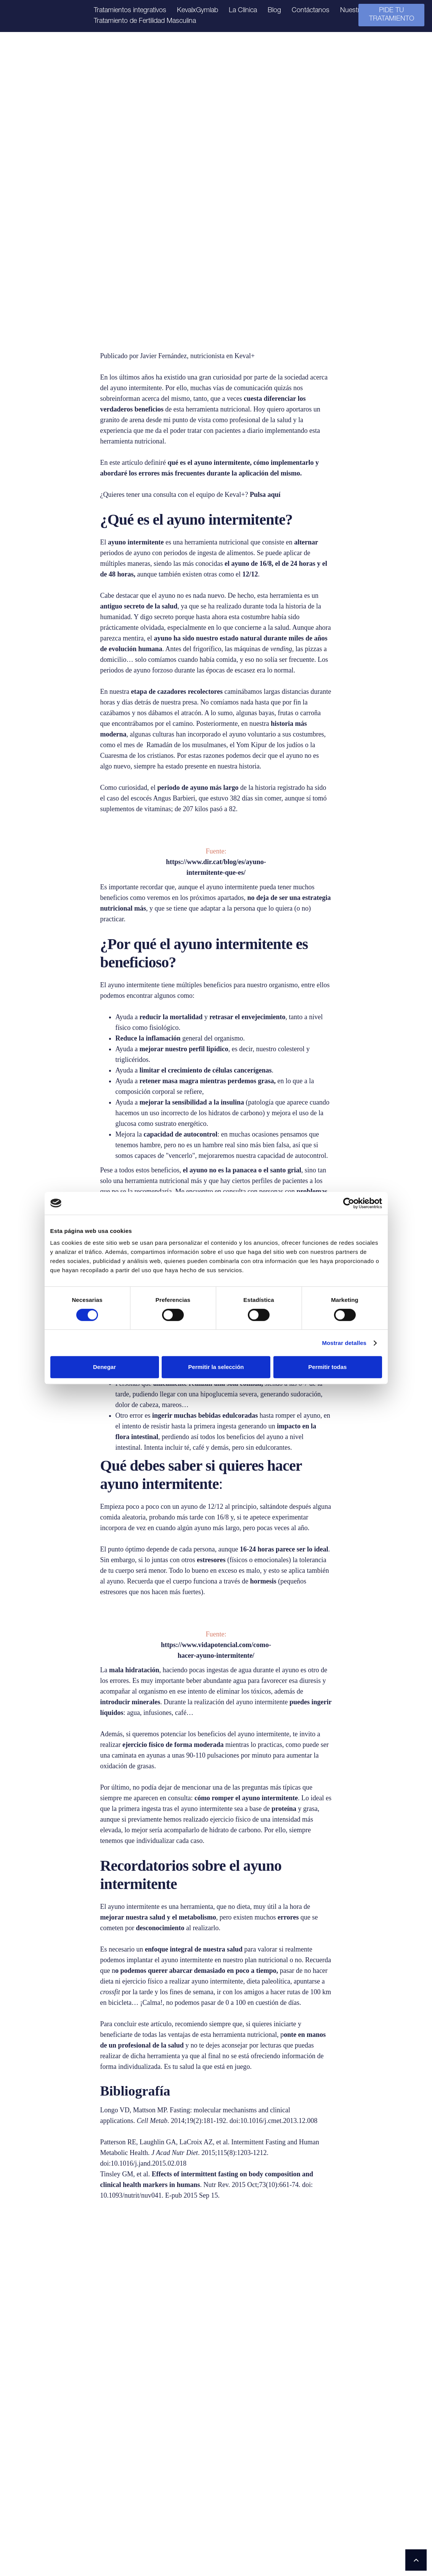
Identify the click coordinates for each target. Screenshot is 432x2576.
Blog (274, 10)
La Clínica (243, 10)
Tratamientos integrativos (130, 10)
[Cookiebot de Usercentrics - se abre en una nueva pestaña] (348, 1203)
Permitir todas (327, 1367)
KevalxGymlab (197, 10)
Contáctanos (310, 10)
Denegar (104, 1367)
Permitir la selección (216, 1367)
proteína (284, 1808)
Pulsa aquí (265, 494)
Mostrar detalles (344, 1343)
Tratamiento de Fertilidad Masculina (145, 21)
